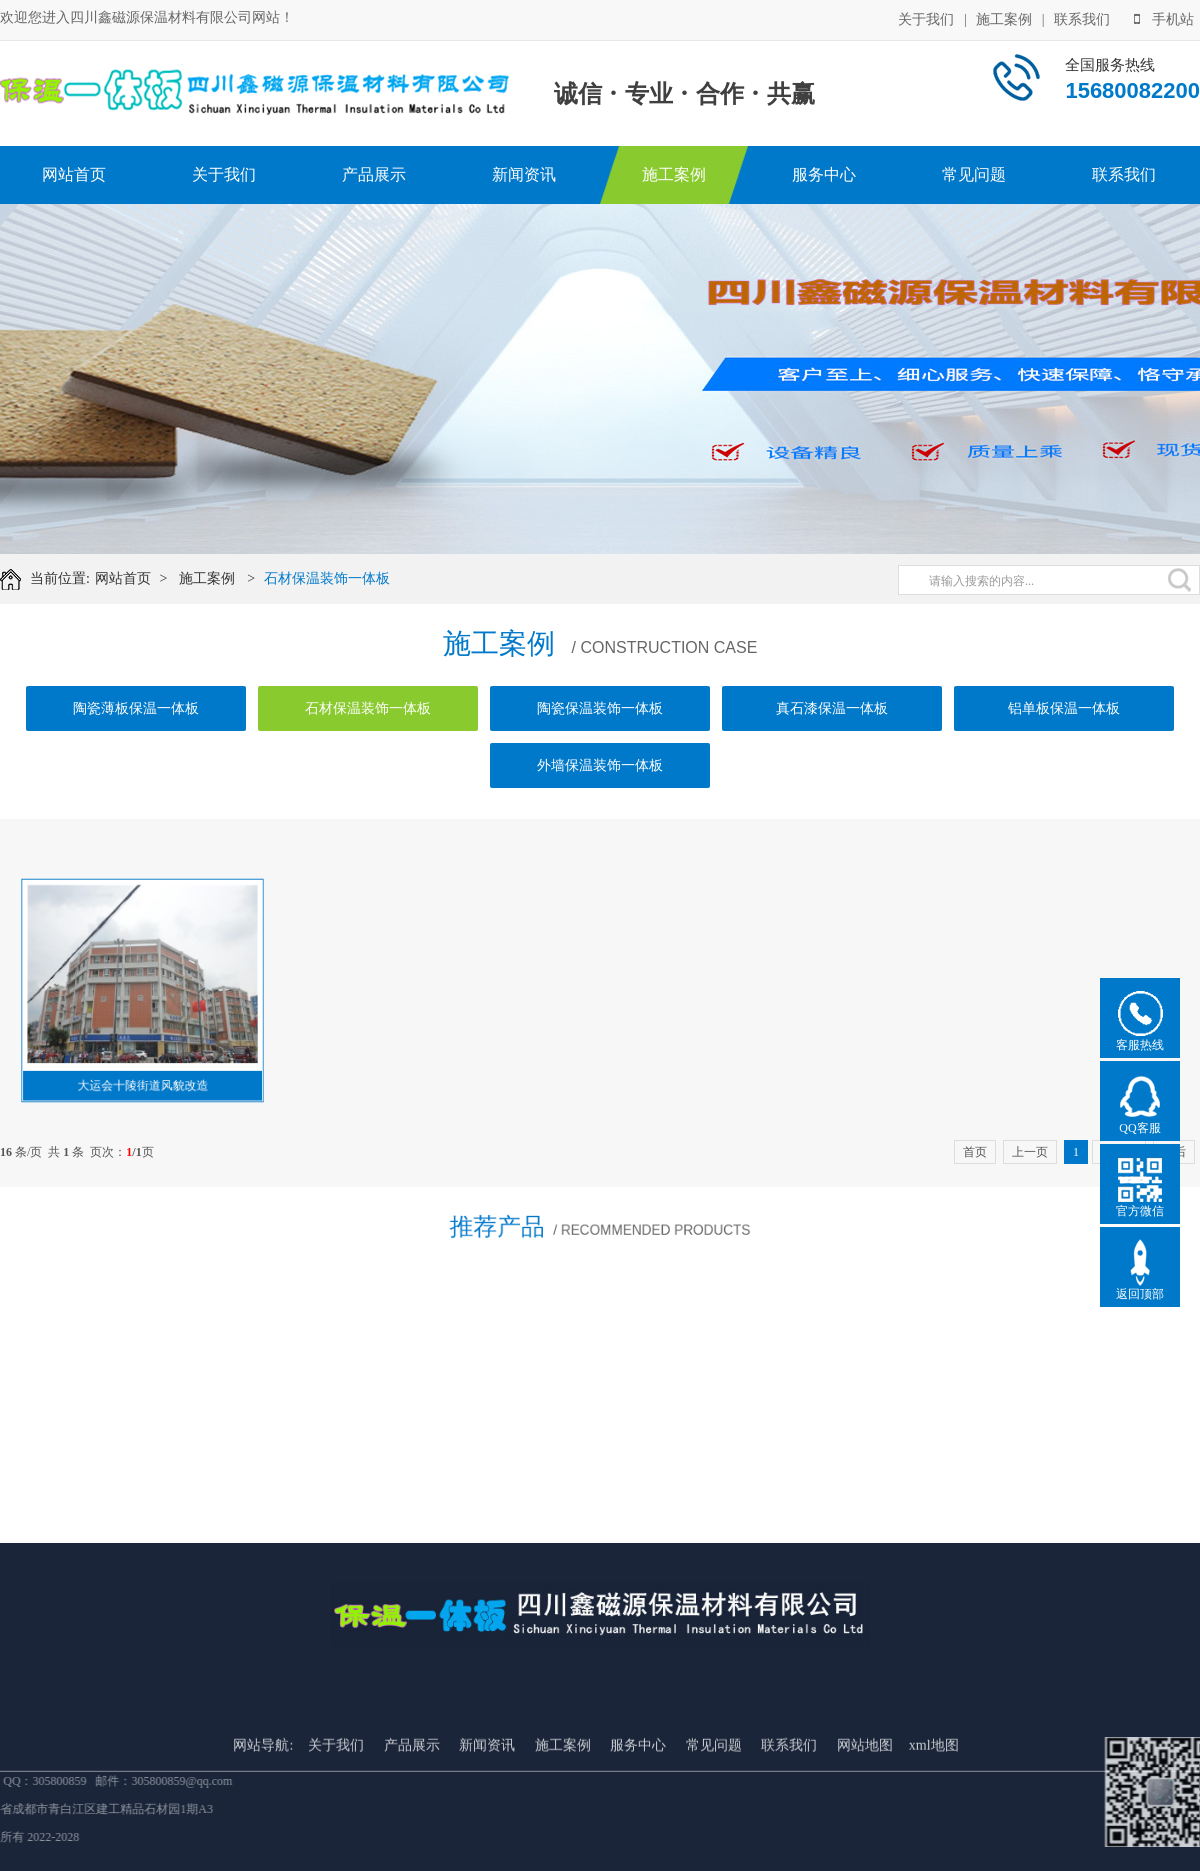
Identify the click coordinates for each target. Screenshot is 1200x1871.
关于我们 (926, 19)
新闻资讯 (524, 174)
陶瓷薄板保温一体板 (136, 708)
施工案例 (1004, 19)
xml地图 (934, 1832)
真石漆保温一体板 (832, 708)
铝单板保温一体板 (1064, 708)
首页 (975, 1152)
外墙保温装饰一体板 (600, 765)
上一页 (1030, 1152)
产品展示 (374, 174)
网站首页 (74, 174)
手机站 (1164, 19)
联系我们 (1082, 19)
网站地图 (865, 1832)
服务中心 (824, 174)
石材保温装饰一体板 (329, 578)
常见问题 (974, 174)
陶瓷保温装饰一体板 (600, 708)
